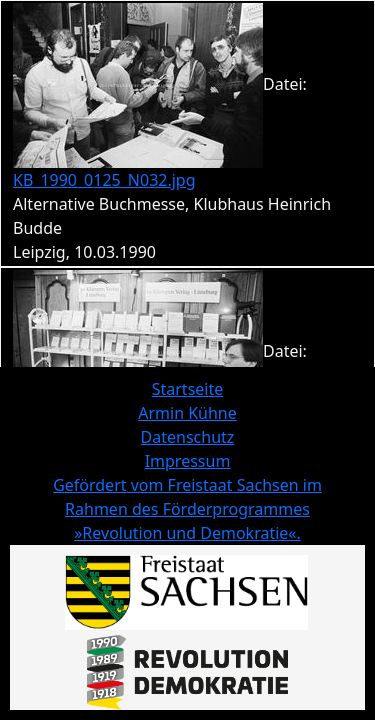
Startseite (188, 389)
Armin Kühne (187, 413)
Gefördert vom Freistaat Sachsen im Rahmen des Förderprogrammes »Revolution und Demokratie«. (187, 509)
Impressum (188, 461)
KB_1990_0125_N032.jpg (104, 180)
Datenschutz (188, 437)
